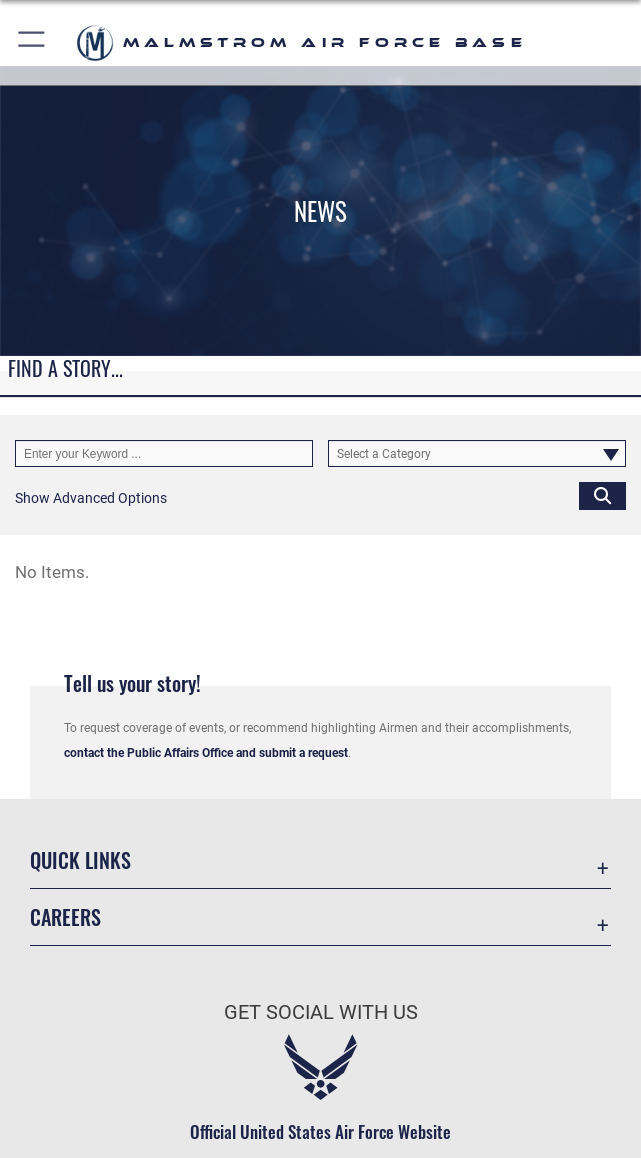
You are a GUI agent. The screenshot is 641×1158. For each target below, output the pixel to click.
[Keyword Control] (164, 453)
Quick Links (80, 860)
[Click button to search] (602, 495)
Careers (65, 917)
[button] (32, 42)
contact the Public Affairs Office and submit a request (206, 753)
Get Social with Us (321, 1012)
